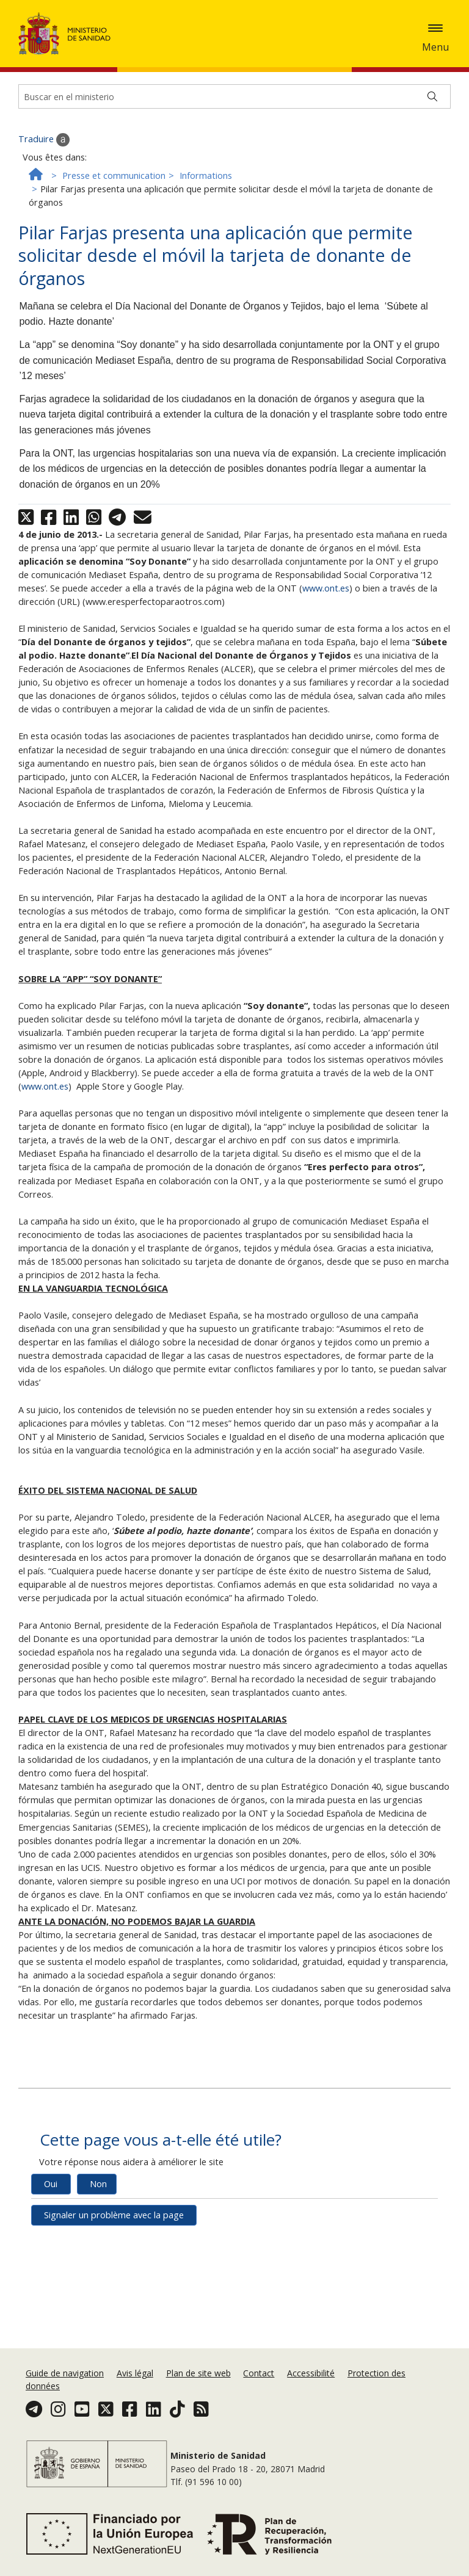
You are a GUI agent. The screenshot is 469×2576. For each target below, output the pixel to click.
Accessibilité (311, 2387)
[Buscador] (234, 207)
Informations (206, 286)
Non (98, 2293)
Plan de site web (198, 2387)
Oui (50, 2293)
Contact (258, 2387)
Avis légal (135, 2387)
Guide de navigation (65, 2387)
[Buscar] (432, 207)
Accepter (85, 69)
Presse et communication (113, 286)
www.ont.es (325, 698)
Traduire (44, 249)
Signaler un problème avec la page (114, 2325)
